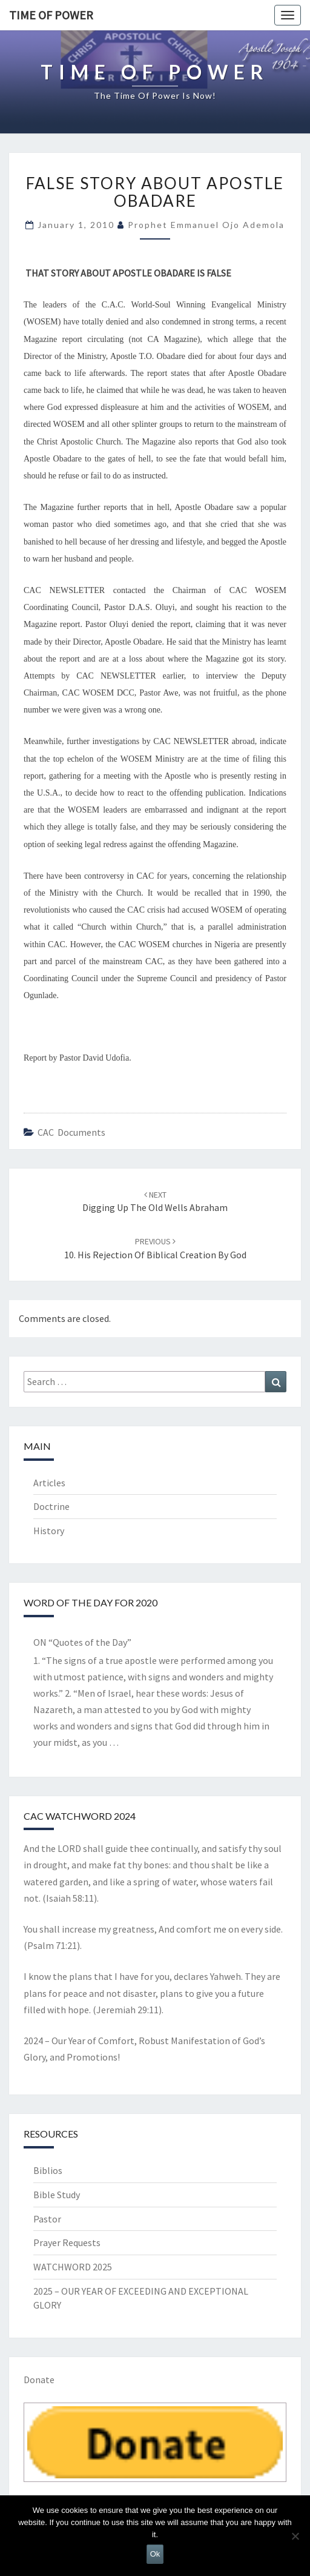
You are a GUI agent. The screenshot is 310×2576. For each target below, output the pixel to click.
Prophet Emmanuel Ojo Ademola (206, 225)
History (48, 1530)
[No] (295, 2536)
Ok (155, 2553)
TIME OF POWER (51, 14)
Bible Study (56, 2195)
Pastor (47, 2219)
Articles (49, 1483)
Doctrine (51, 1506)
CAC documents (71, 1132)
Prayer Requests (67, 2242)
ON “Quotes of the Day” (82, 1642)
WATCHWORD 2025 (72, 2267)
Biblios (47, 2170)
